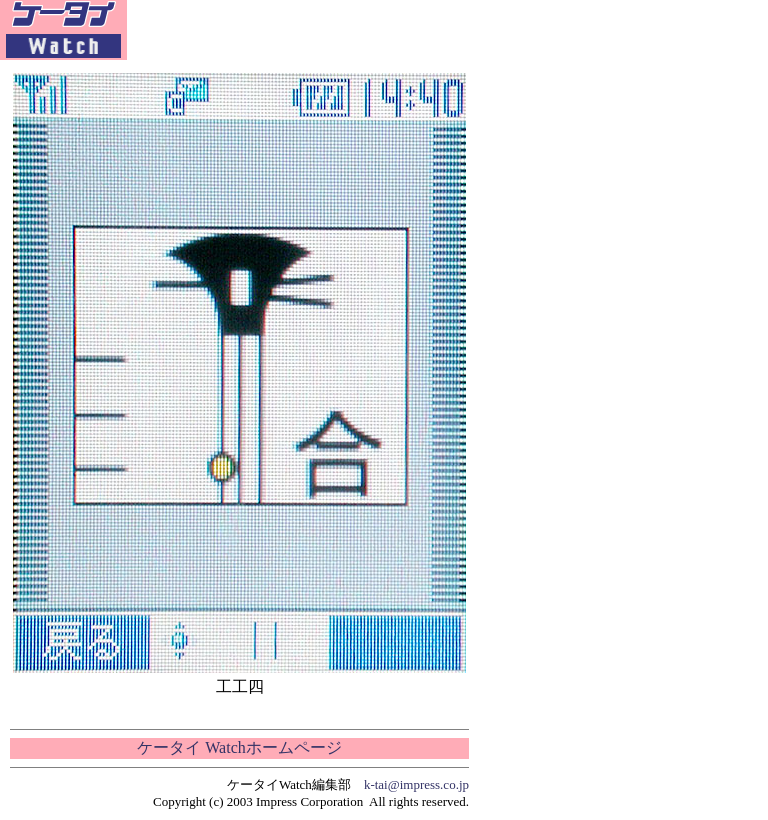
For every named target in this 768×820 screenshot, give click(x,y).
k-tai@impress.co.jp (416, 784)
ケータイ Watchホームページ (239, 747)
